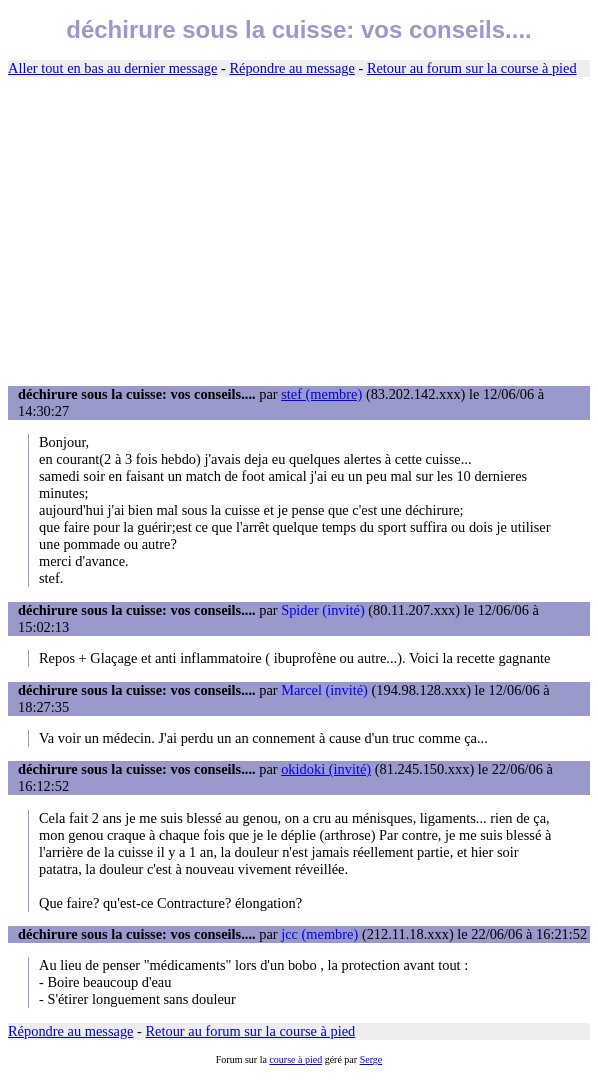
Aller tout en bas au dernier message (112, 68)
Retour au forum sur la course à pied (472, 68)
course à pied (295, 1059)
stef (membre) (321, 394)
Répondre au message (291, 68)
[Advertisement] (299, 232)
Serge (371, 1059)
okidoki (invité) (326, 769)
